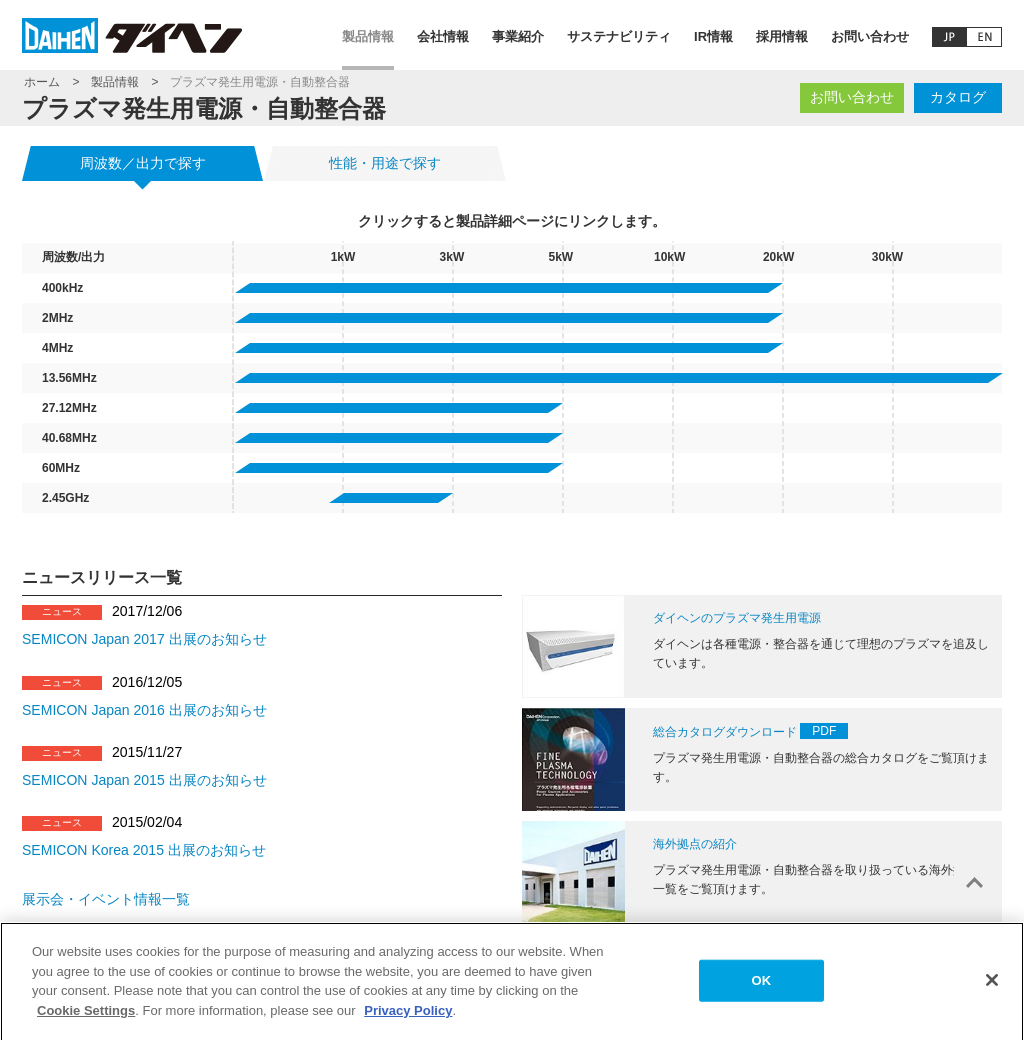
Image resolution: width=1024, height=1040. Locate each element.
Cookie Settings (86, 1016)
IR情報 (713, 36)
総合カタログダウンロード (725, 732)
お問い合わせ (870, 36)
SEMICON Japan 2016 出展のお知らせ (144, 710)
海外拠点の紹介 (695, 844)
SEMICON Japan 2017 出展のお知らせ (144, 639)
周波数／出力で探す (143, 163)
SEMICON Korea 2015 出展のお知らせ (144, 850)
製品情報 (368, 36)
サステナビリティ (619, 36)
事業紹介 (518, 36)
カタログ (958, 97)
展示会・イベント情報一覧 (106, 899)
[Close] (992, 987)
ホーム (42, 82)
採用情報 (782, 36)
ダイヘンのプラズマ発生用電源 (737, 618)
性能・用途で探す (385, 163)
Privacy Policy (408, 1016)
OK (762, 986)
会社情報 (443, 36)
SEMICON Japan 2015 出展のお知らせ (144, 780)
